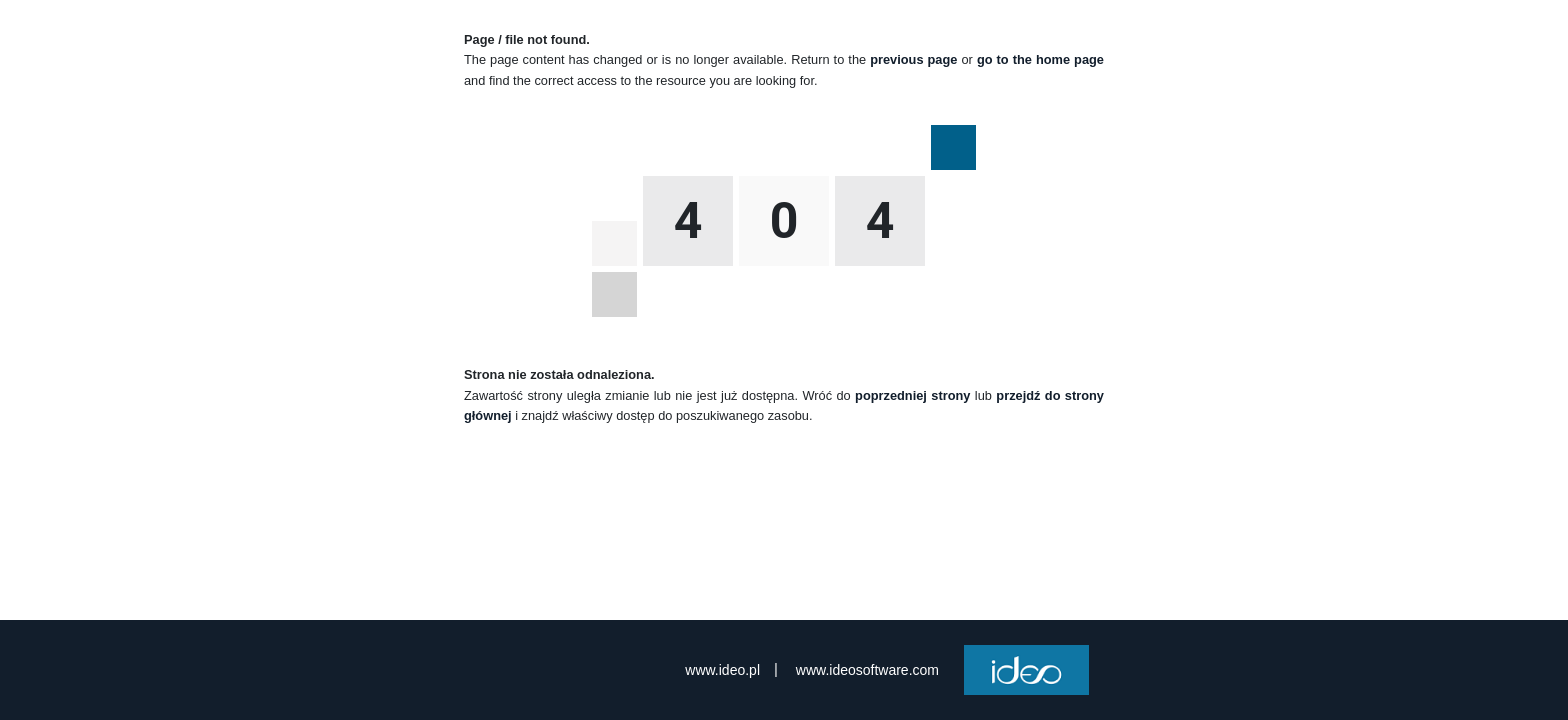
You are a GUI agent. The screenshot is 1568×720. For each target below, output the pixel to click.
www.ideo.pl (722, 670)
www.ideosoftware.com (867, 670)
